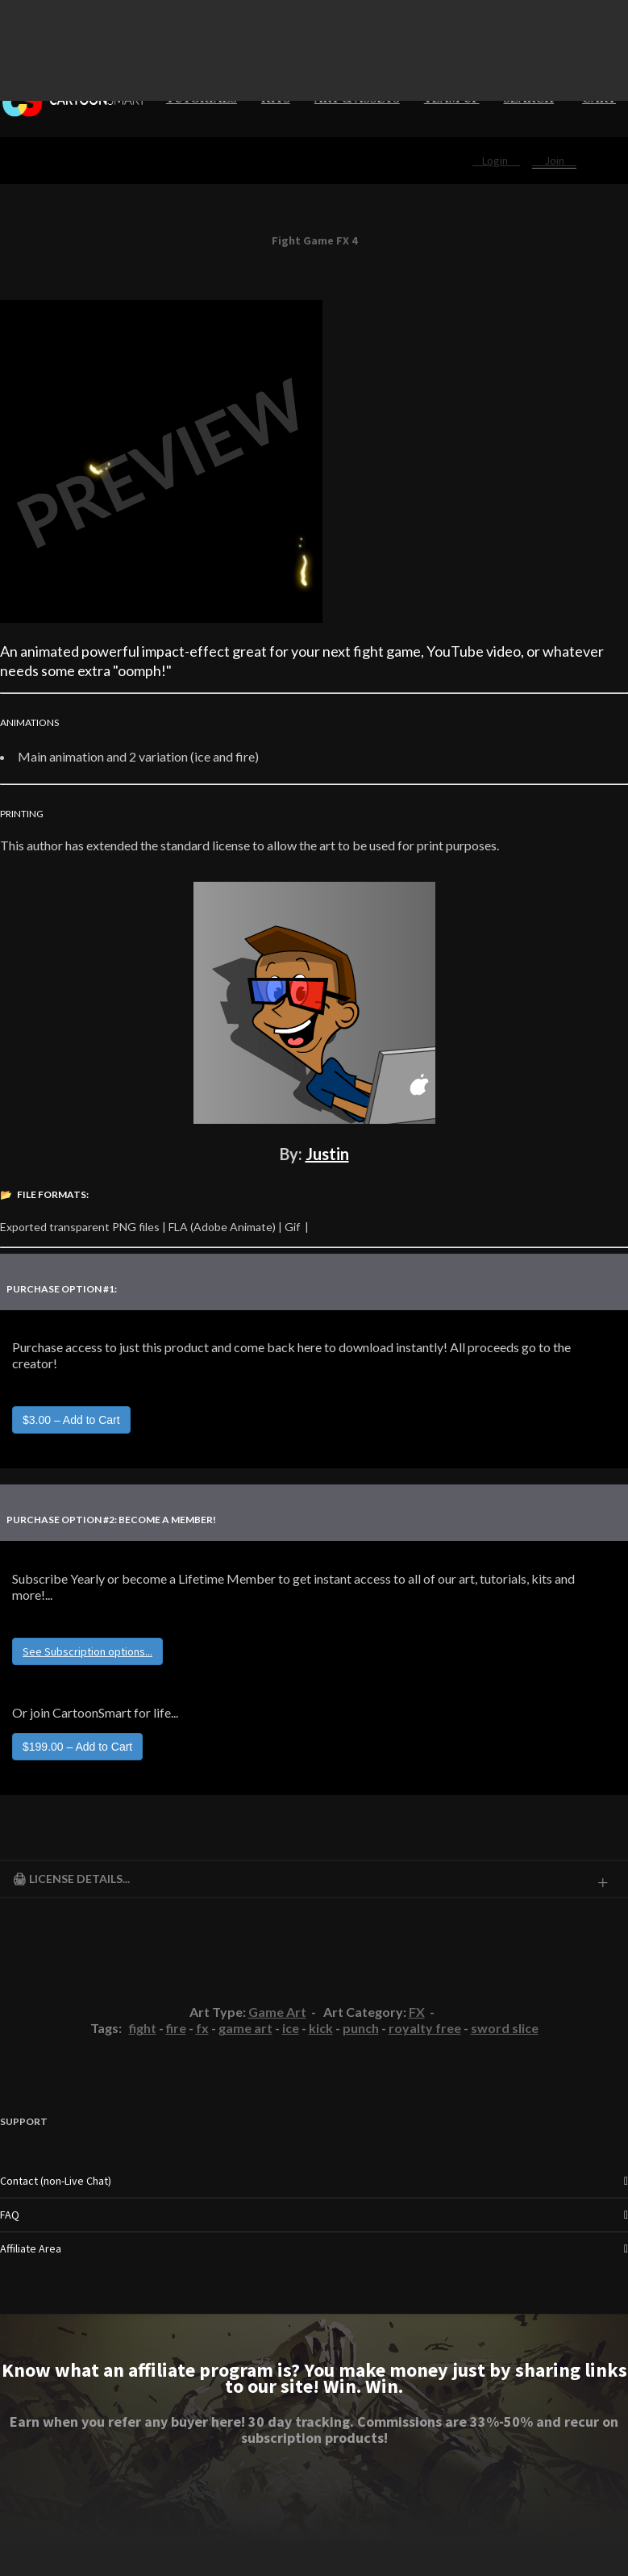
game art (245, 2027)
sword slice (505, 2027)
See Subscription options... (87, 1651)
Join (554, 160)
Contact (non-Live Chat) (55, 2180)
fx (202, 2027)
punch (361, 2027)
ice (290, 2027)
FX (417, 2011)
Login (496, 160)
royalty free (425, 2027)
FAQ (9, 2214)
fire (176, 2027)
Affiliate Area (30, 2248)
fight (142, 2027)
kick (321, 2027)
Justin (327, 1153)
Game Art (277, 2011)
